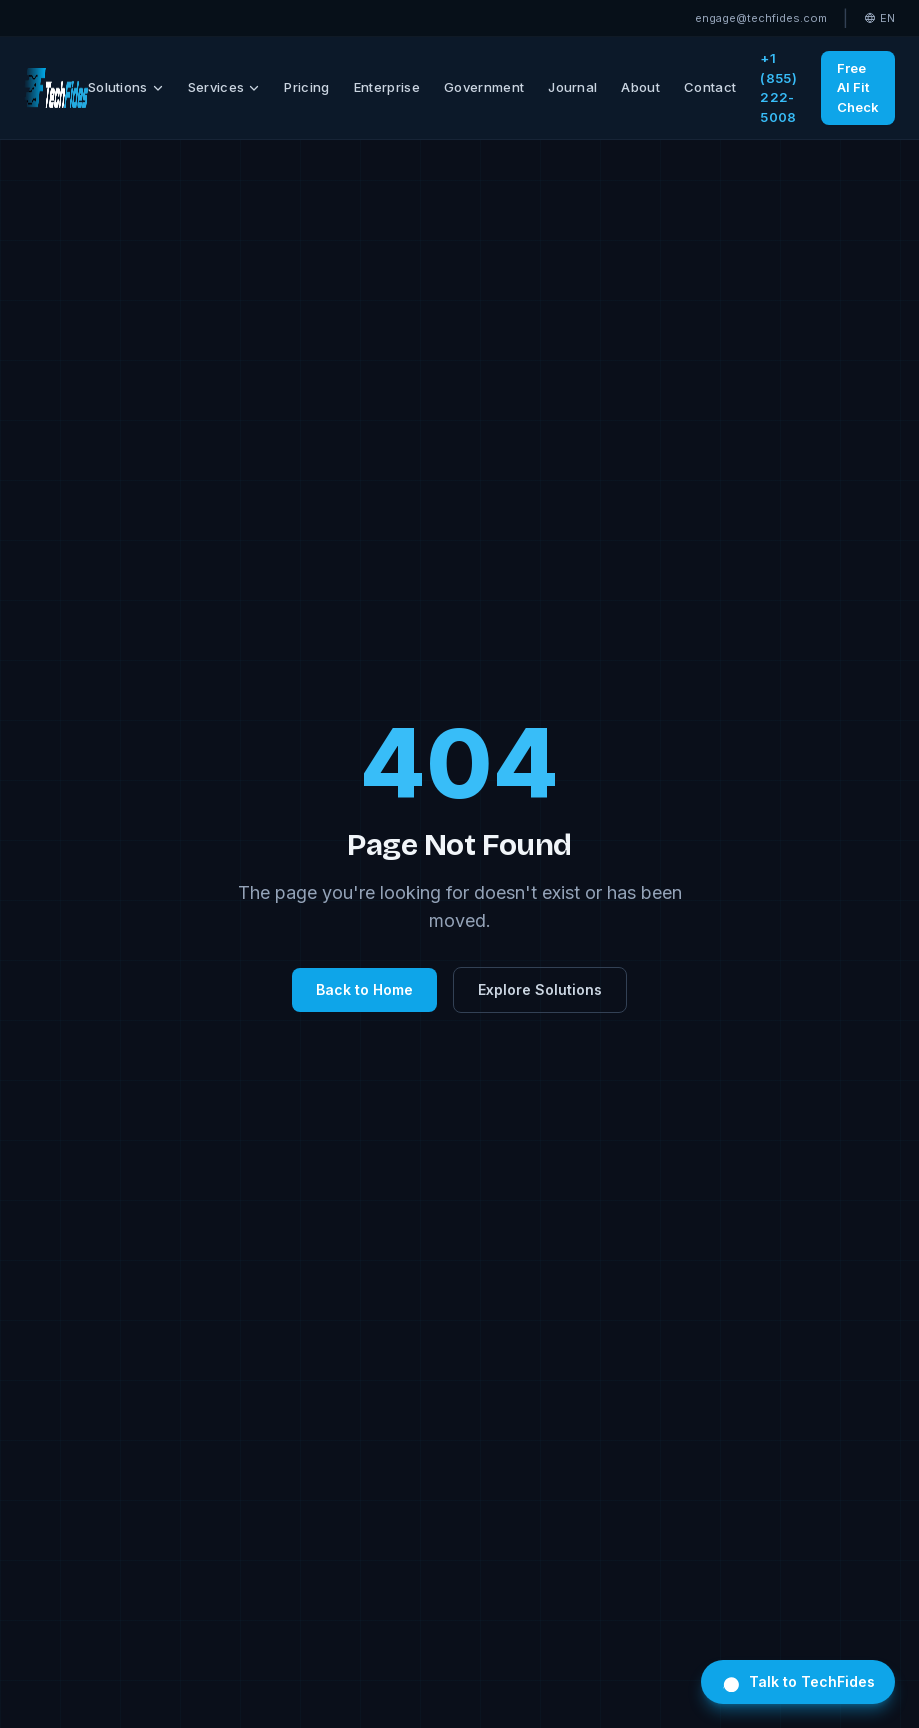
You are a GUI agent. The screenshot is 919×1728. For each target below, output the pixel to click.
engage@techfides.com (761, 18)
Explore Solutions (540, 989)
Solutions (126, 87)
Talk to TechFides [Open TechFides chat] (798, 1682)
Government (484, 87)
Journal (572, 87)
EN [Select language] (879, 18)
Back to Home (364, 989)
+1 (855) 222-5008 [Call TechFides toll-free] (778, 87)
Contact (710, 87)
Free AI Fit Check (858, 87)
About (640, 87)
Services (224, 87)
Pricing (306, 87)
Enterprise (387, 87)
